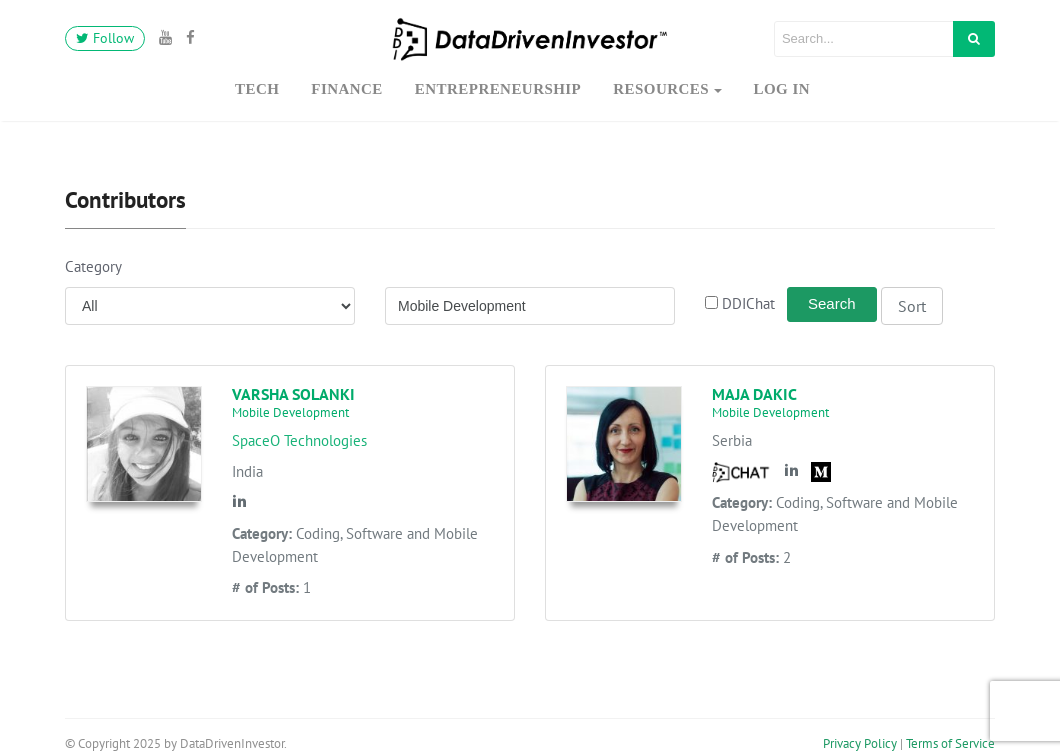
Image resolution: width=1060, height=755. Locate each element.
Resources (661, 89)
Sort (912, 306)
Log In (782, 89)
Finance (347, 89)
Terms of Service (950, 742)
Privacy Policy (860, 742)
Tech (257, 89)
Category (93, 266)
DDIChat (744, 303)
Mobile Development (290, 412)
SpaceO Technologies (299, 440)
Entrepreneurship (498, 89)
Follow (105, 38)
